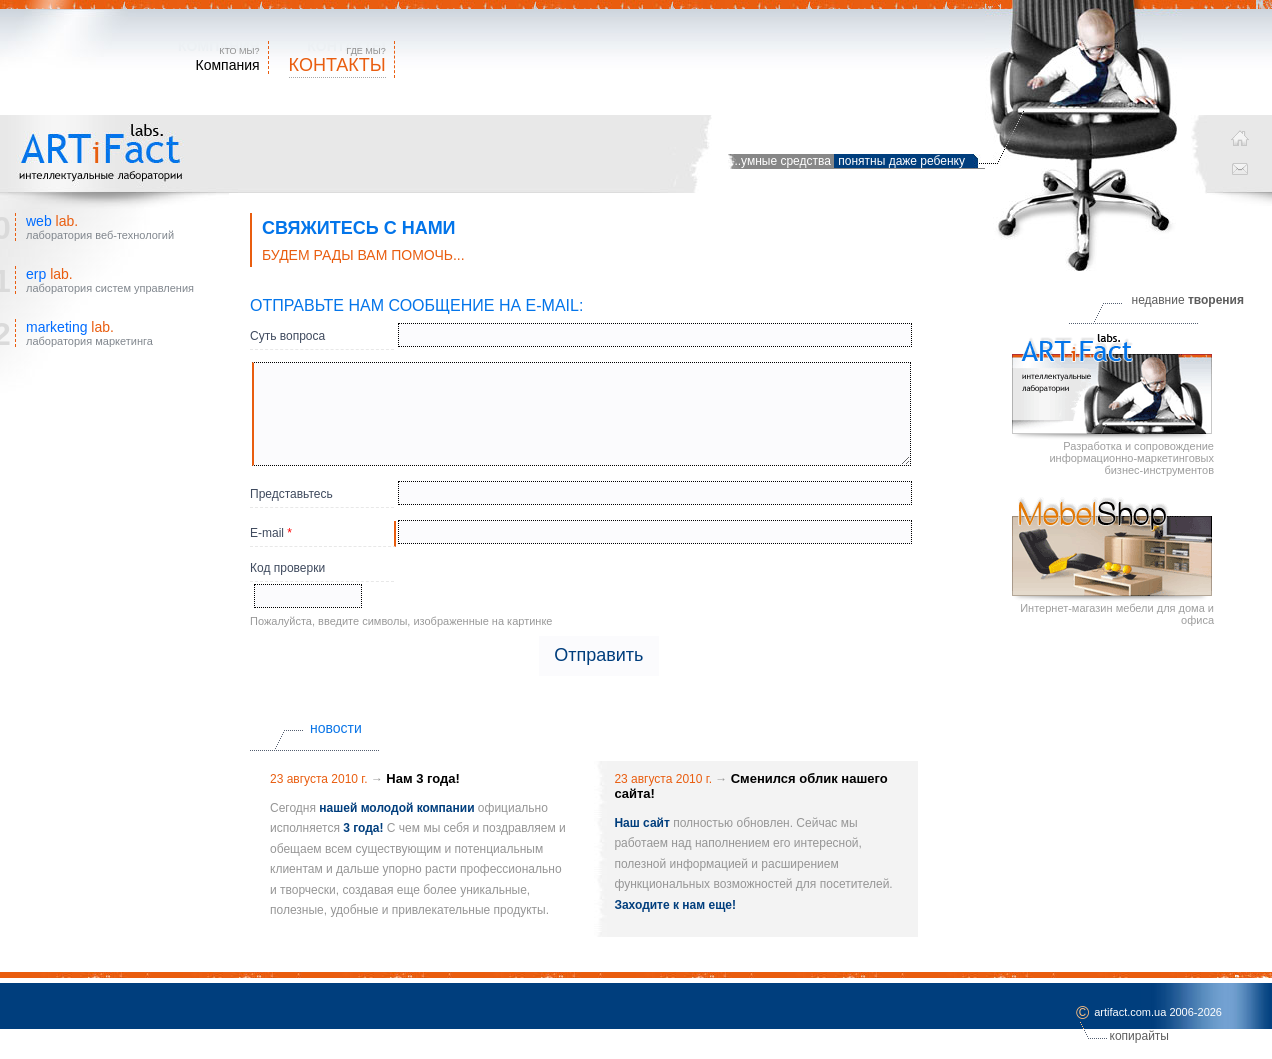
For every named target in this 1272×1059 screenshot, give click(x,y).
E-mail (271, 533)
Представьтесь (291, 494)
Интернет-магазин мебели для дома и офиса (1113, 561)
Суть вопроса (287, 336)
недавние (1188, 300)
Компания (228, 65)
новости (336, 728)
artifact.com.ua (1130, 1013)
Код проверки (287, 568)
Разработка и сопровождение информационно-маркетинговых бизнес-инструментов (1113, 405)
